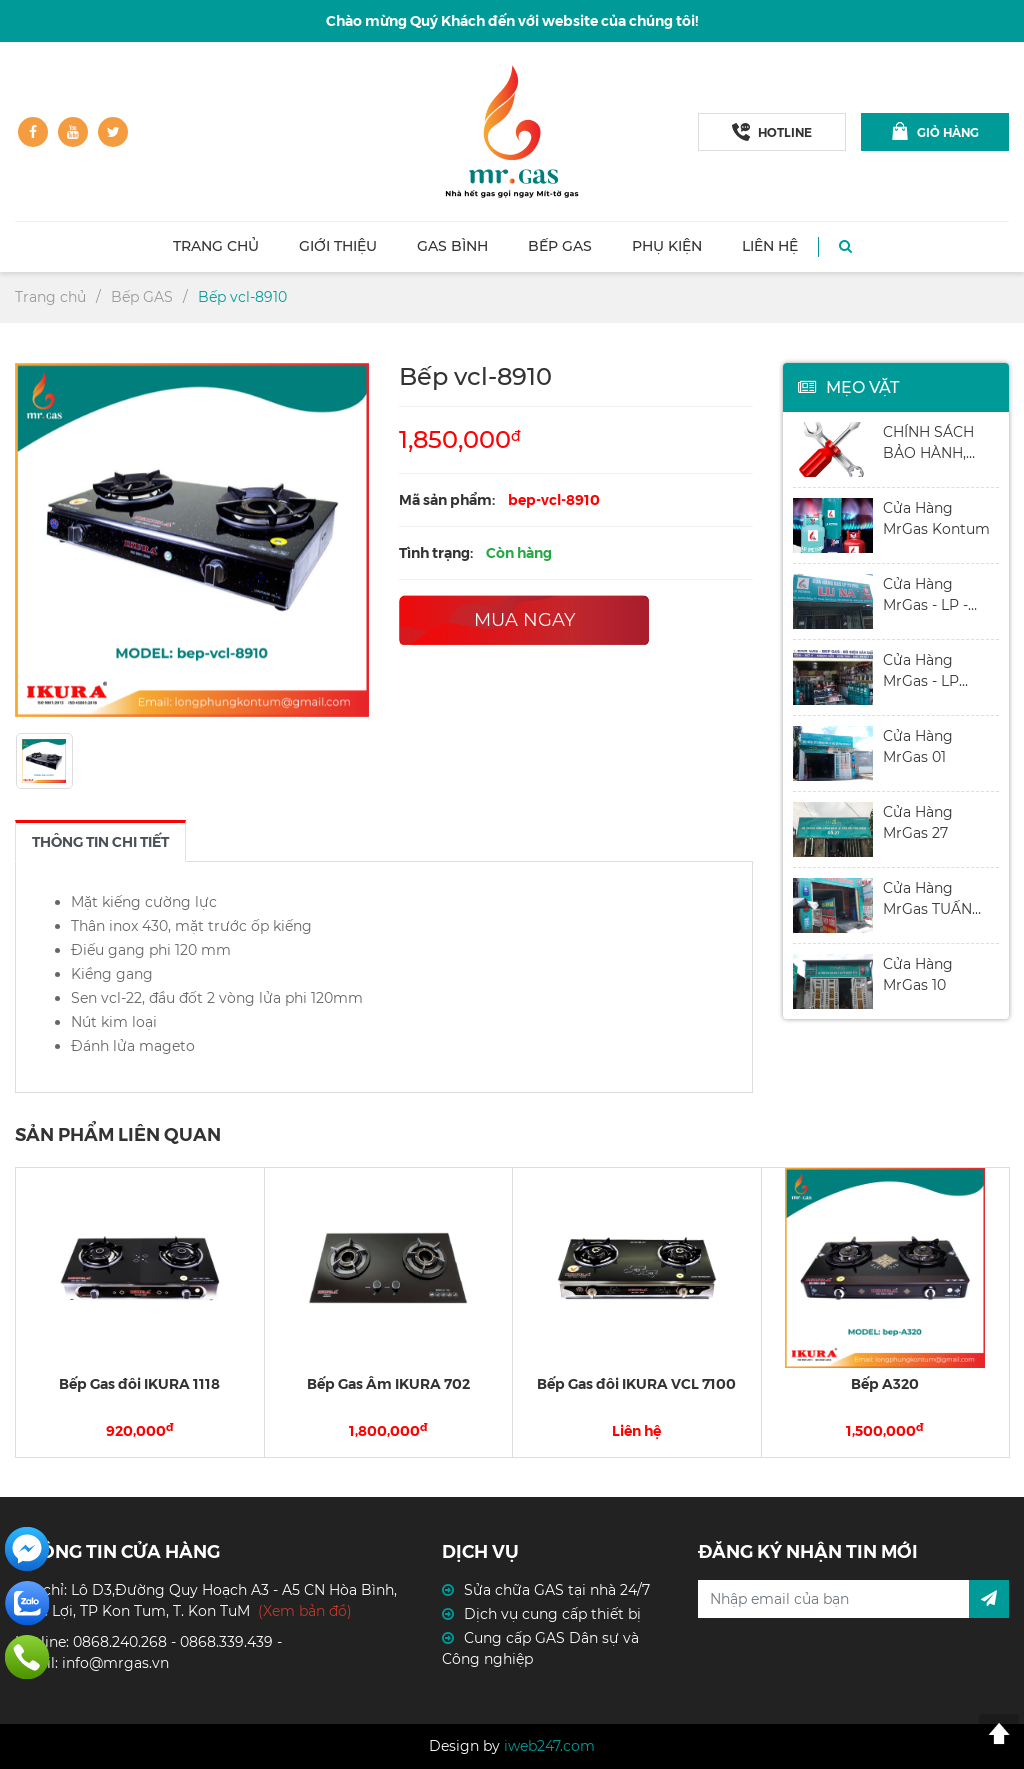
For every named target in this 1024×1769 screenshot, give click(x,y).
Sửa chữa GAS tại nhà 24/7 (557, 1590)
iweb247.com (549, 1746)
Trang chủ (216, 246)
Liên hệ (770, 246)
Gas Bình (452, 246)
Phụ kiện (667, 246)
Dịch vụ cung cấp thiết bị (552, 1614)
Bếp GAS (560, 246)
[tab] (100, 841)
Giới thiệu (338, 246)
